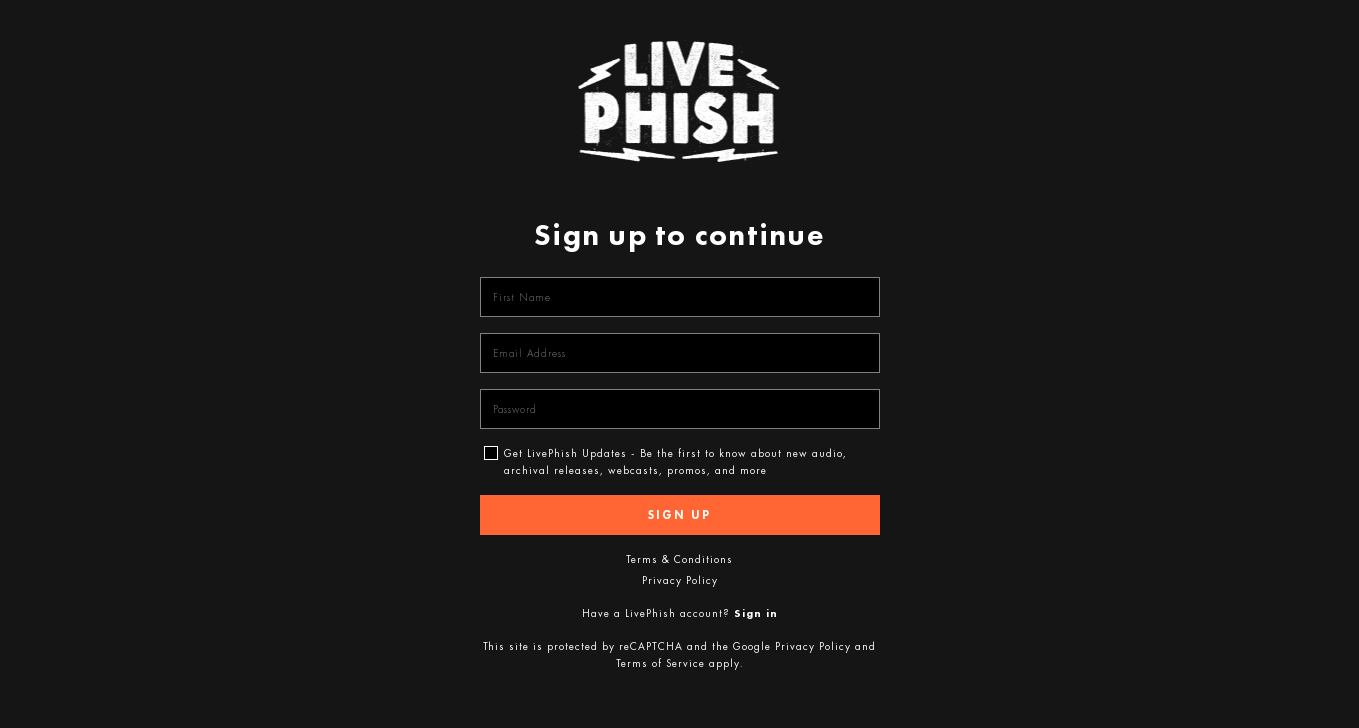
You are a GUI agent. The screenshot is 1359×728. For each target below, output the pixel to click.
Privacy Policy (680, 580)
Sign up (679, 515)
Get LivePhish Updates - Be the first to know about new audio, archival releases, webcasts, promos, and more (675, 451)
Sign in (756, 613)
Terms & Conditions (679, 559)
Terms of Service (660, 663)
